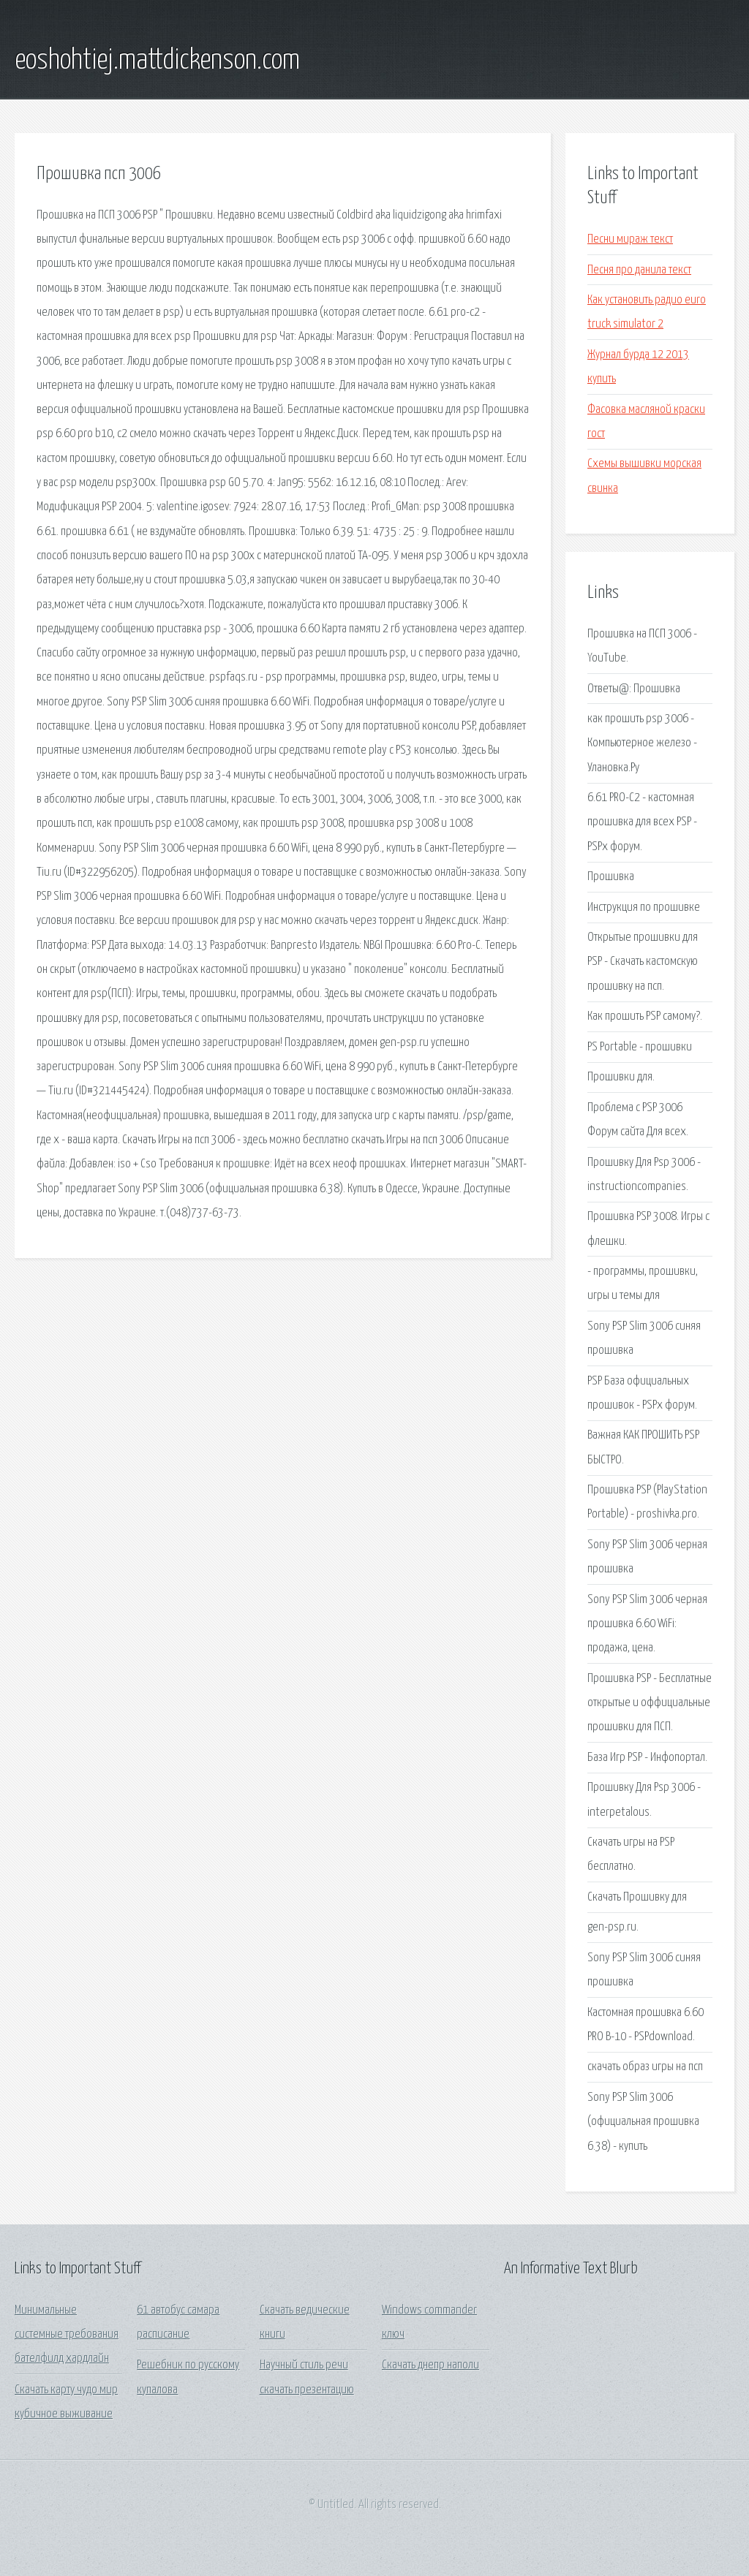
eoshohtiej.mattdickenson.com (157, 61)
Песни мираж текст (630, 239)
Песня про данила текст (639, 270)
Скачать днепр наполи (430, 2365)
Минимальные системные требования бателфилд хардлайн (66, 2334)
